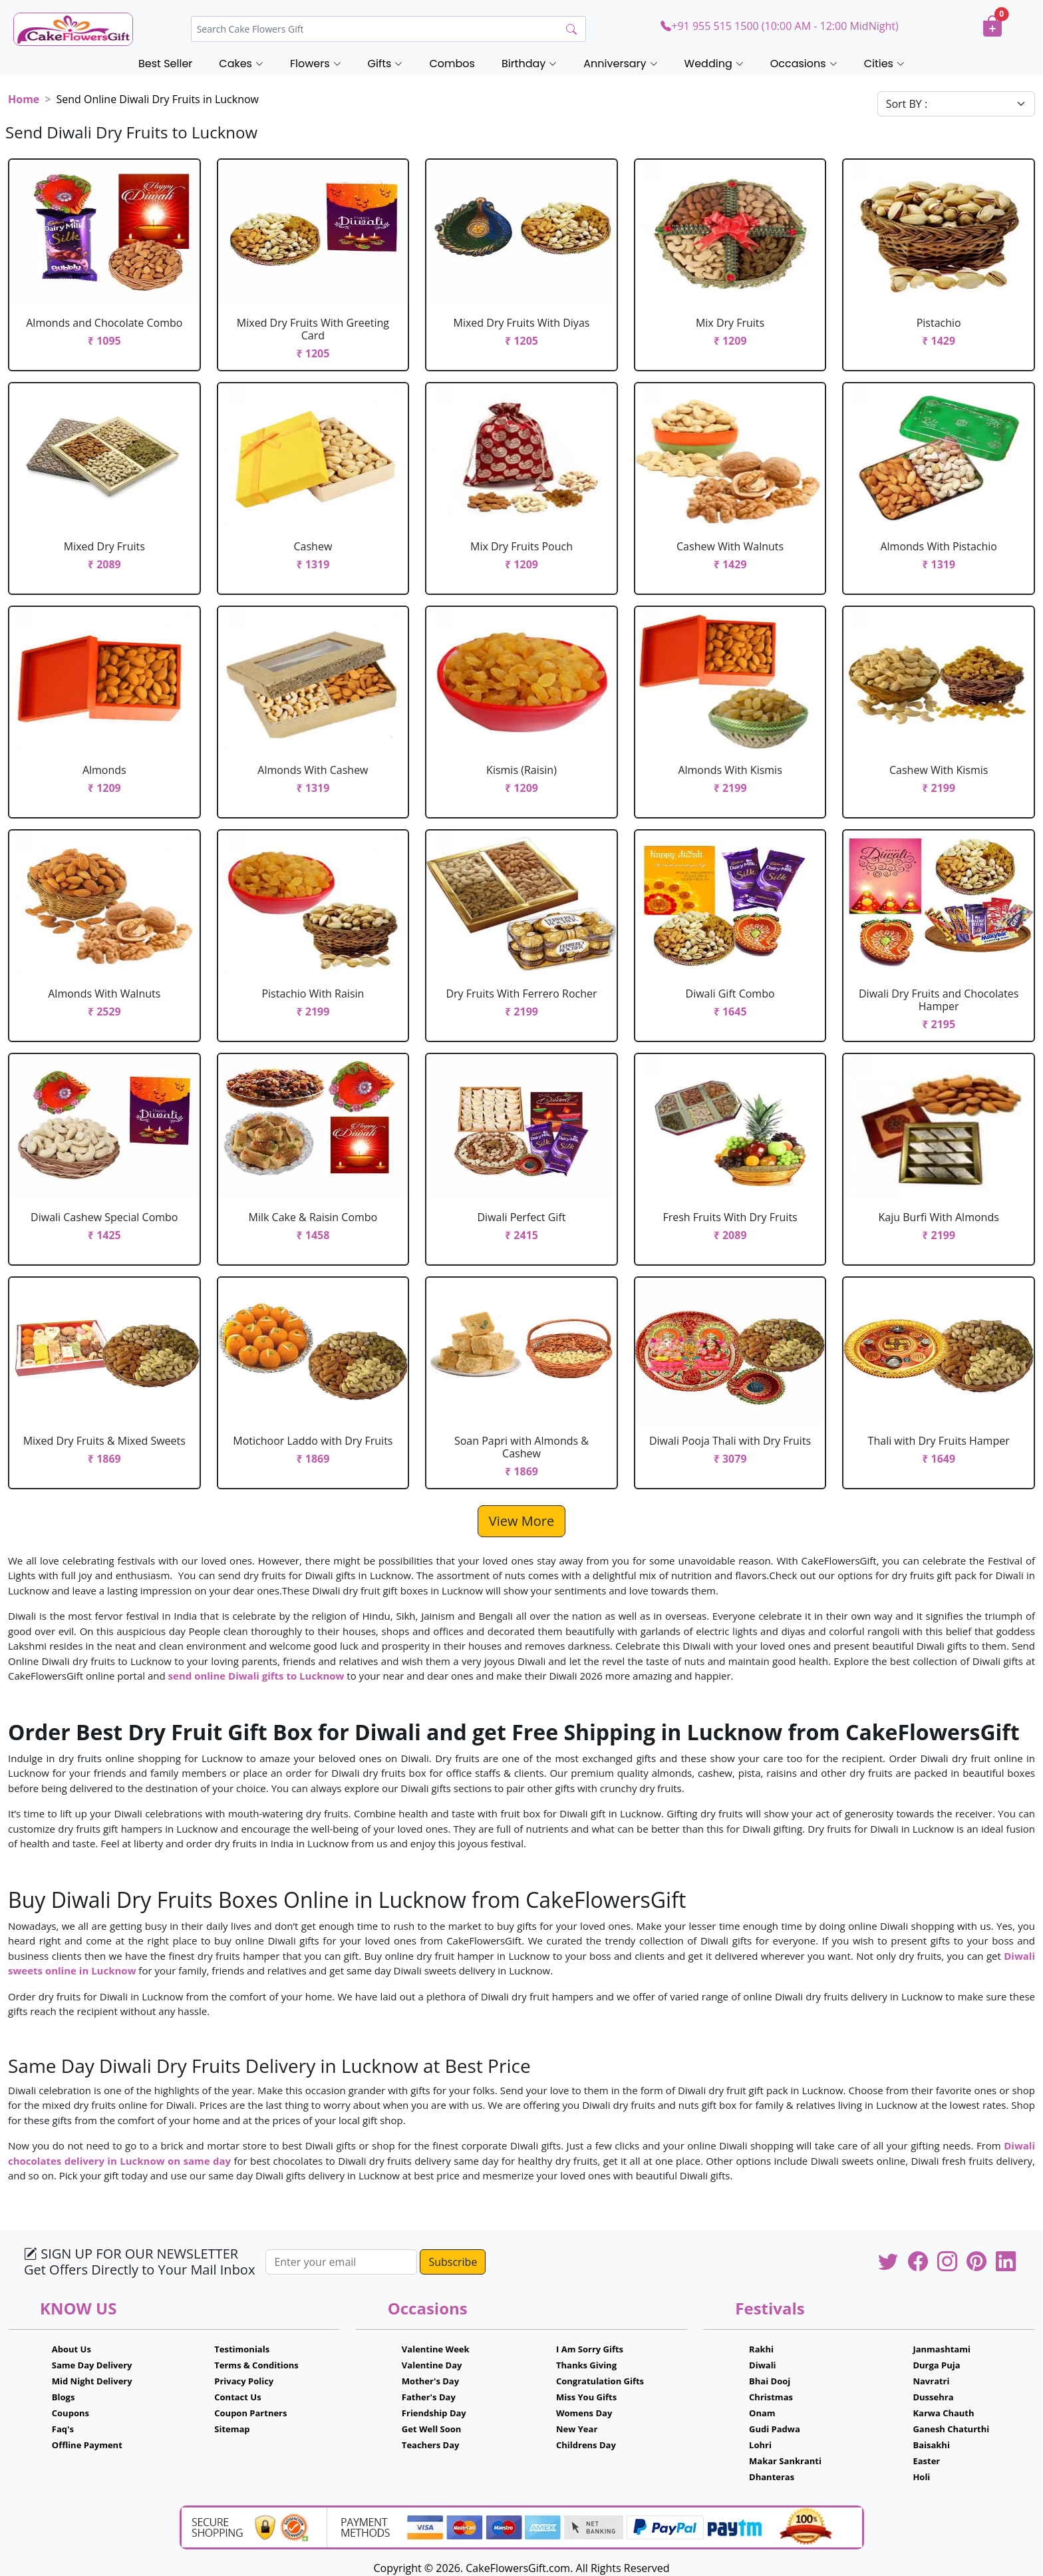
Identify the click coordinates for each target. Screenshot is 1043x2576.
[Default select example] (956, 103)
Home (23, 99)
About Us (71, 2349)
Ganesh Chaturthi (951, 2429)
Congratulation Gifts (600, 2381)
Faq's (63, 2429)
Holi (921, 2477)
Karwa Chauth (943, 2413)
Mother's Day (430, 2381)
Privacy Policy (243, 2381)
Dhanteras (771, 2477)
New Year (576, 2429)
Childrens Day (586, 2445)
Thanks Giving (586, 2365)
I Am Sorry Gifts (589, 2349)
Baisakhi (931, 2445)
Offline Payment (87, 2445)
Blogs (63, 2397)
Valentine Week (436, 2349)
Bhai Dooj (769, 2381)
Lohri (760, 2445)
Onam (762, 2413)
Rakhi (761, 2349)
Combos (451, 63)
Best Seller (165, 63)
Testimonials (241, 2349)
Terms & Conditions (256, 2365)
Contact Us (237, 2397)
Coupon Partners (250, 2413)
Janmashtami (941, 2349)
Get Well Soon (431, 2429)
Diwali (762, 2365)
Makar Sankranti (785, 2461)
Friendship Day (434, 2413)
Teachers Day (431, 2445)
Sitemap (231, 2429)
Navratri (931, 2381)
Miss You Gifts (586, 2397)
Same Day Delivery (92, 2365)
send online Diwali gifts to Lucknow (256, 1675)
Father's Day (429, 2397)
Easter (926, 2461)
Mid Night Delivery (92, 2381)
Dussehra (933, 2397)
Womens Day (584, 2413)
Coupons (70, 2413)
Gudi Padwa (774, 2429)
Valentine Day (432, 2365)
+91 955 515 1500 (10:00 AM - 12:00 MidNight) (779, 26)
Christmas (771, 2397)
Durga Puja (936, 2365)
